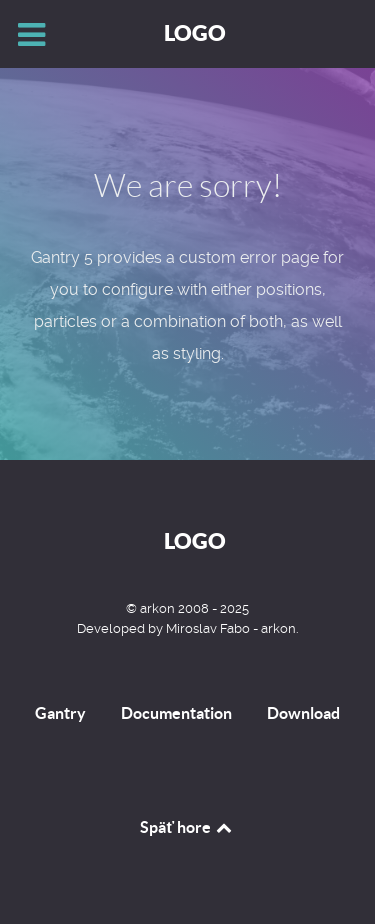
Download (303, 713)
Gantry (60, 713)
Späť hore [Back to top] (187, 827)
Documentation (176, 713)
